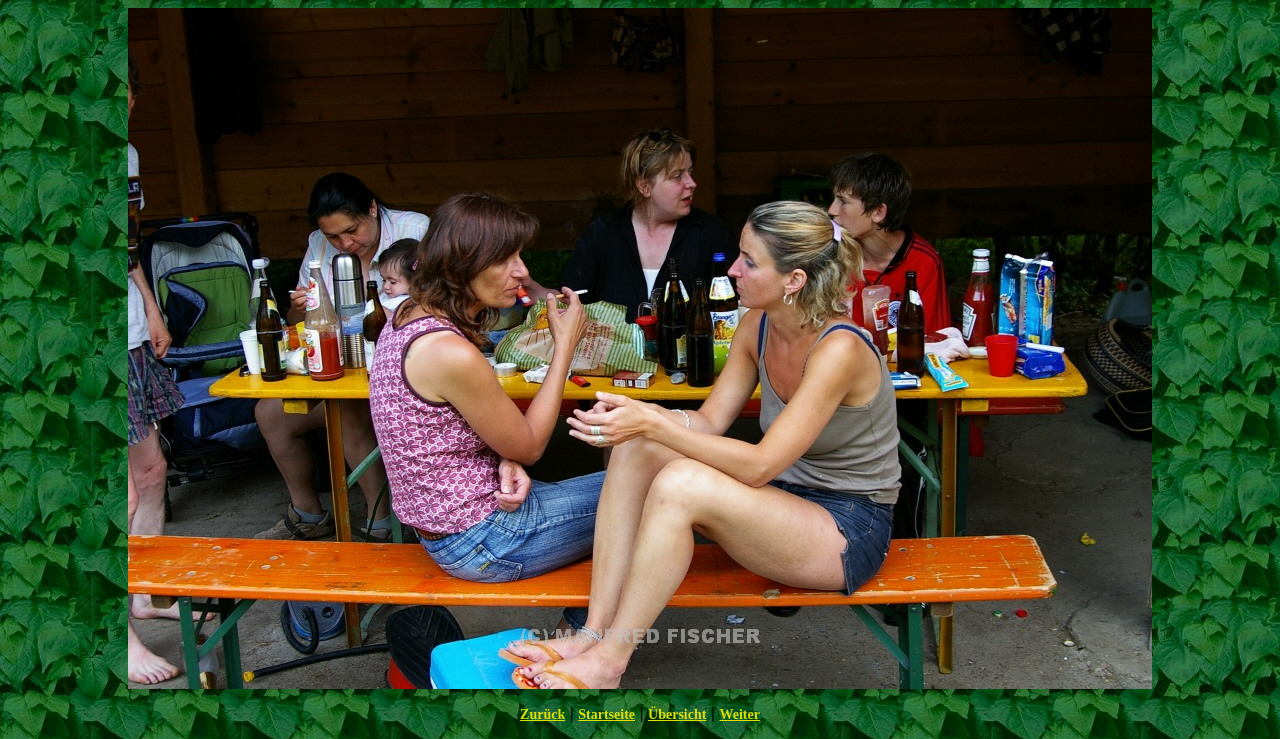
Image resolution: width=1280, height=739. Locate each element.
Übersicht (677, 714)
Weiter (739, 714)
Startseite (606, 714)
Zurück (542, 714)
